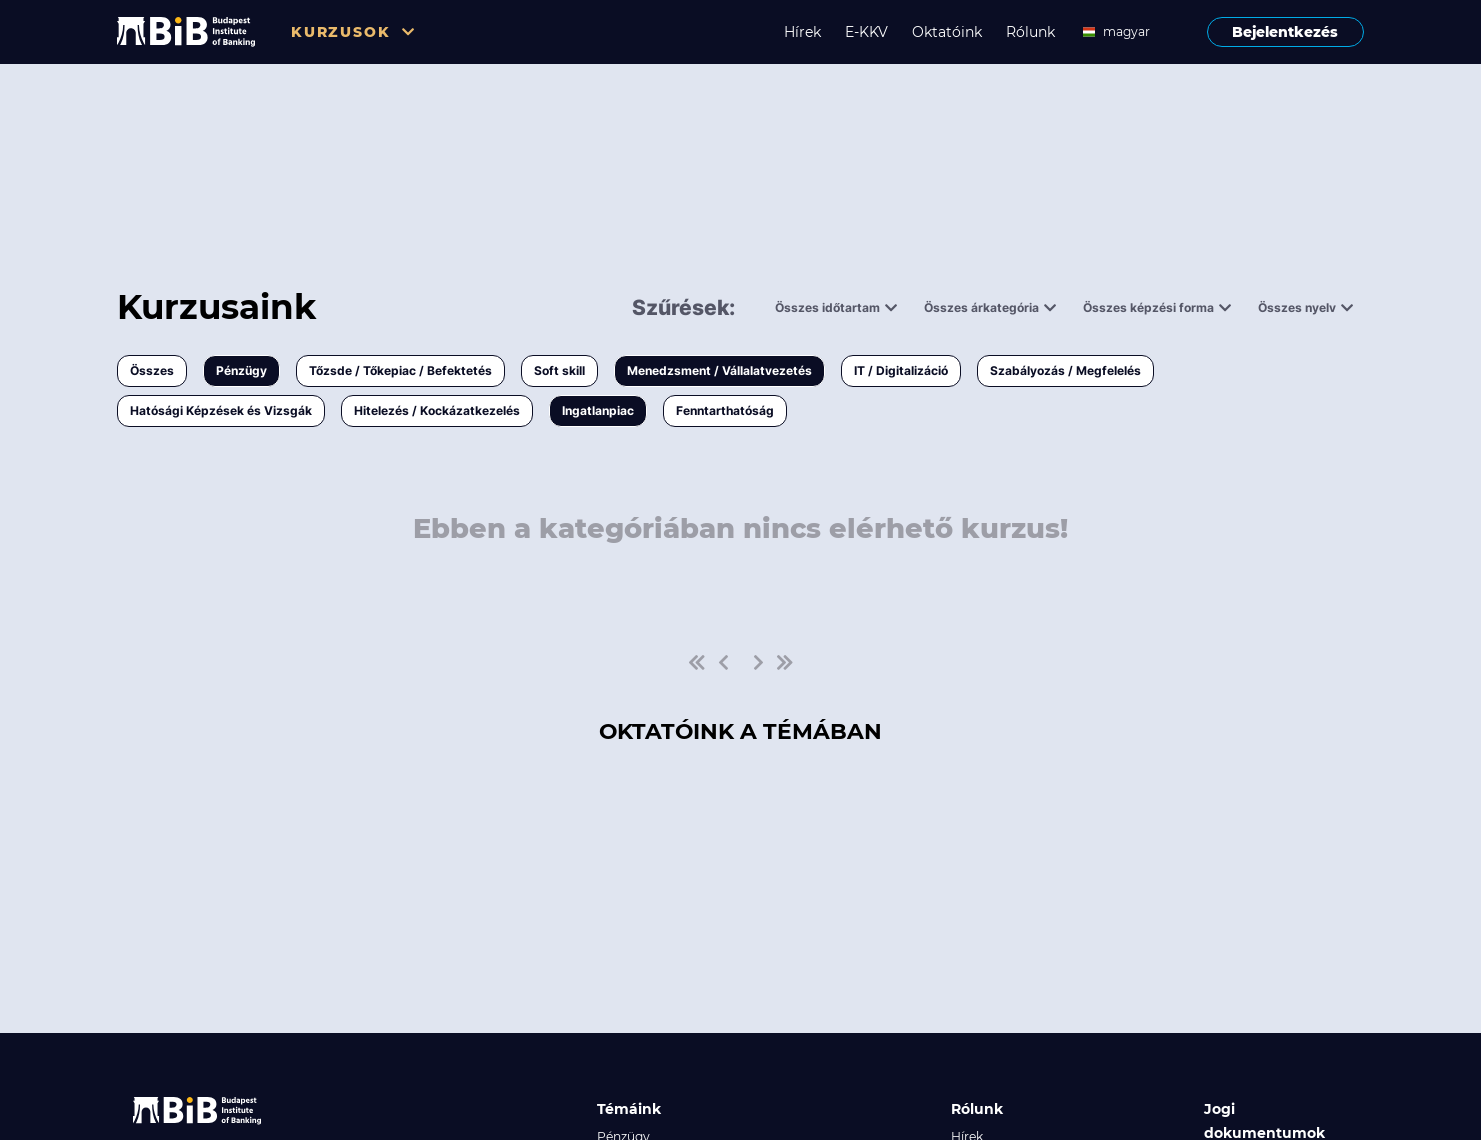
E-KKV (866, 32)
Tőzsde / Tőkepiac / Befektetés (400, 370)
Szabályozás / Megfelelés (1065, 370)
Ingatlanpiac (598, 410)
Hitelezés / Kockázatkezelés (437, 410)
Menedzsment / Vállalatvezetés (719, 370)
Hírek (802, 32)
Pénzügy (241, 370)
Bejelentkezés (1285, 32)
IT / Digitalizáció (901, 370)
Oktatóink (947, 32)
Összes (152, 370)
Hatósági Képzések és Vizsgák (221, 410)
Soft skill (559, 370)
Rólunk (1030, 32)
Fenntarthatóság (725, 410)
